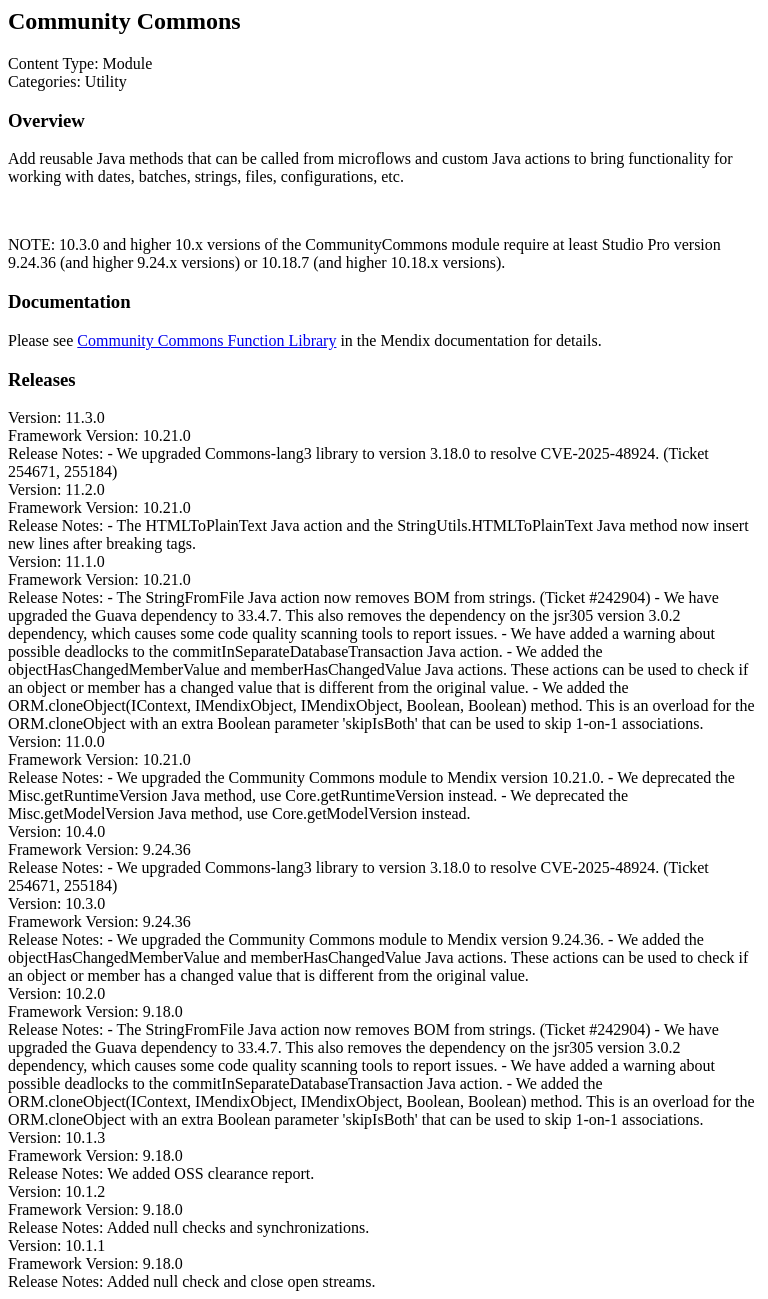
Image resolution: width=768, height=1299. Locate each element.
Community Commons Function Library (206, 340)
